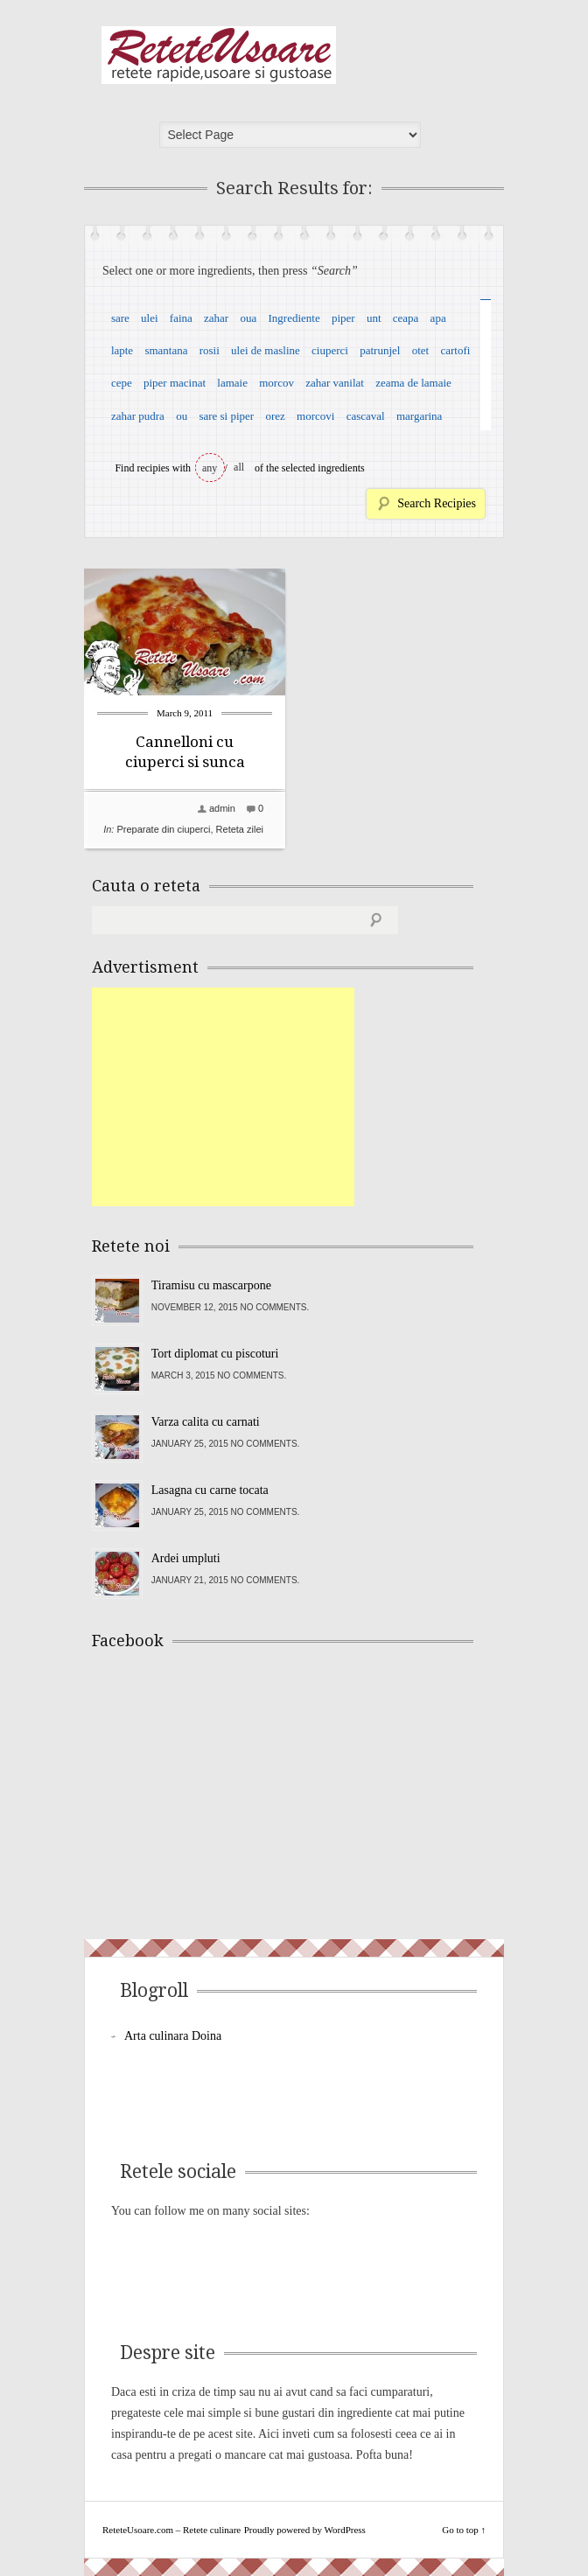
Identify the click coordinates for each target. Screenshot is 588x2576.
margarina (419, 415)
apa (438, 318)
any (209, 468)
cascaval (365, 415)
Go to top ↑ (464, 2529)
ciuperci (330, 350)
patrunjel (380, 350)
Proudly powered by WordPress (305, 2529)
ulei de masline (265, 350)
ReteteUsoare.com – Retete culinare (219, 55)
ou (181, 415)
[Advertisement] (223, 1097)
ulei (149, 318)
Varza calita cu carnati (205, 1421)
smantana (165, 350)
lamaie (232, 382)
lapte (122, 350)
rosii (210, 350)
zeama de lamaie (413, 382)
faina (181, 318)
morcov (276, 382)
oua (248, 318)
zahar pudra (137, 415)
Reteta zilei (239, 829)
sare (120, 318)
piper (343, 318)
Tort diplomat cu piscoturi (215, 1353)
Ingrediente (293, 318)
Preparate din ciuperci (163, 829)
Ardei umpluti (185, 1558)
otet (421, 350)
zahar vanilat (334, 382)
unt (374, 318)
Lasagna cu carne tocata (210, 1490)
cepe (121, 382)
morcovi (315, 415)
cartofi (455, 350)
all (239, 467)
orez (274, 415)
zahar (216, 318)
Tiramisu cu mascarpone (211, 1285)
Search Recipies (436, 503)
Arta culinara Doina (172, 2035)
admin (222, 808)
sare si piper (226, 415)
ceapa (406, 318)
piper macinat (175, 382)
